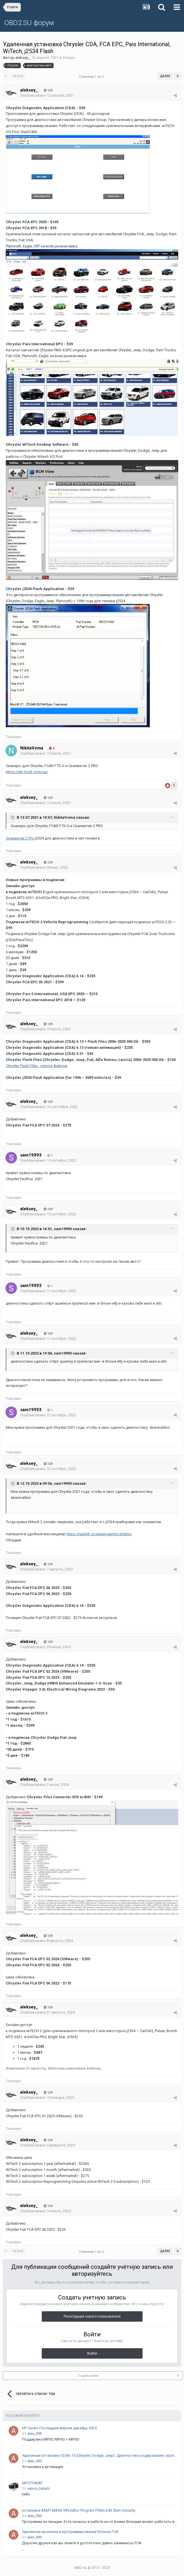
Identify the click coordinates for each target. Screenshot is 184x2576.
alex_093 (34, 2433)
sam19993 (63, 1229)
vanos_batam (38, 2488)
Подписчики (88, 2376)
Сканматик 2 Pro (20, 838)
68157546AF (32, 2483)
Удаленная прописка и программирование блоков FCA (70, 2532)
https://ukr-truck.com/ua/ (27, 772)
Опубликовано (47, 95)
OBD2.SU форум (29, 23)
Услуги (69, 57)
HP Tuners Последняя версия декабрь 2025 (59, 2428)
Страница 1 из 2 (92, 77)
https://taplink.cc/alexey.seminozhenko (99, 1534)
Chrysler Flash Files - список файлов (36, 1066)
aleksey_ (22, 57)
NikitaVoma (64, 818)
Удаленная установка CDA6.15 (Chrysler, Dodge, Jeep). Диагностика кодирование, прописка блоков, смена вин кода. (99, 2455)
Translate (13, 737)
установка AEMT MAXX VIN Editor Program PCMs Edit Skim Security (78, 2510)
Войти (92, 2353)
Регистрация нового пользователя (92, 2316)
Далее (165, 76)
